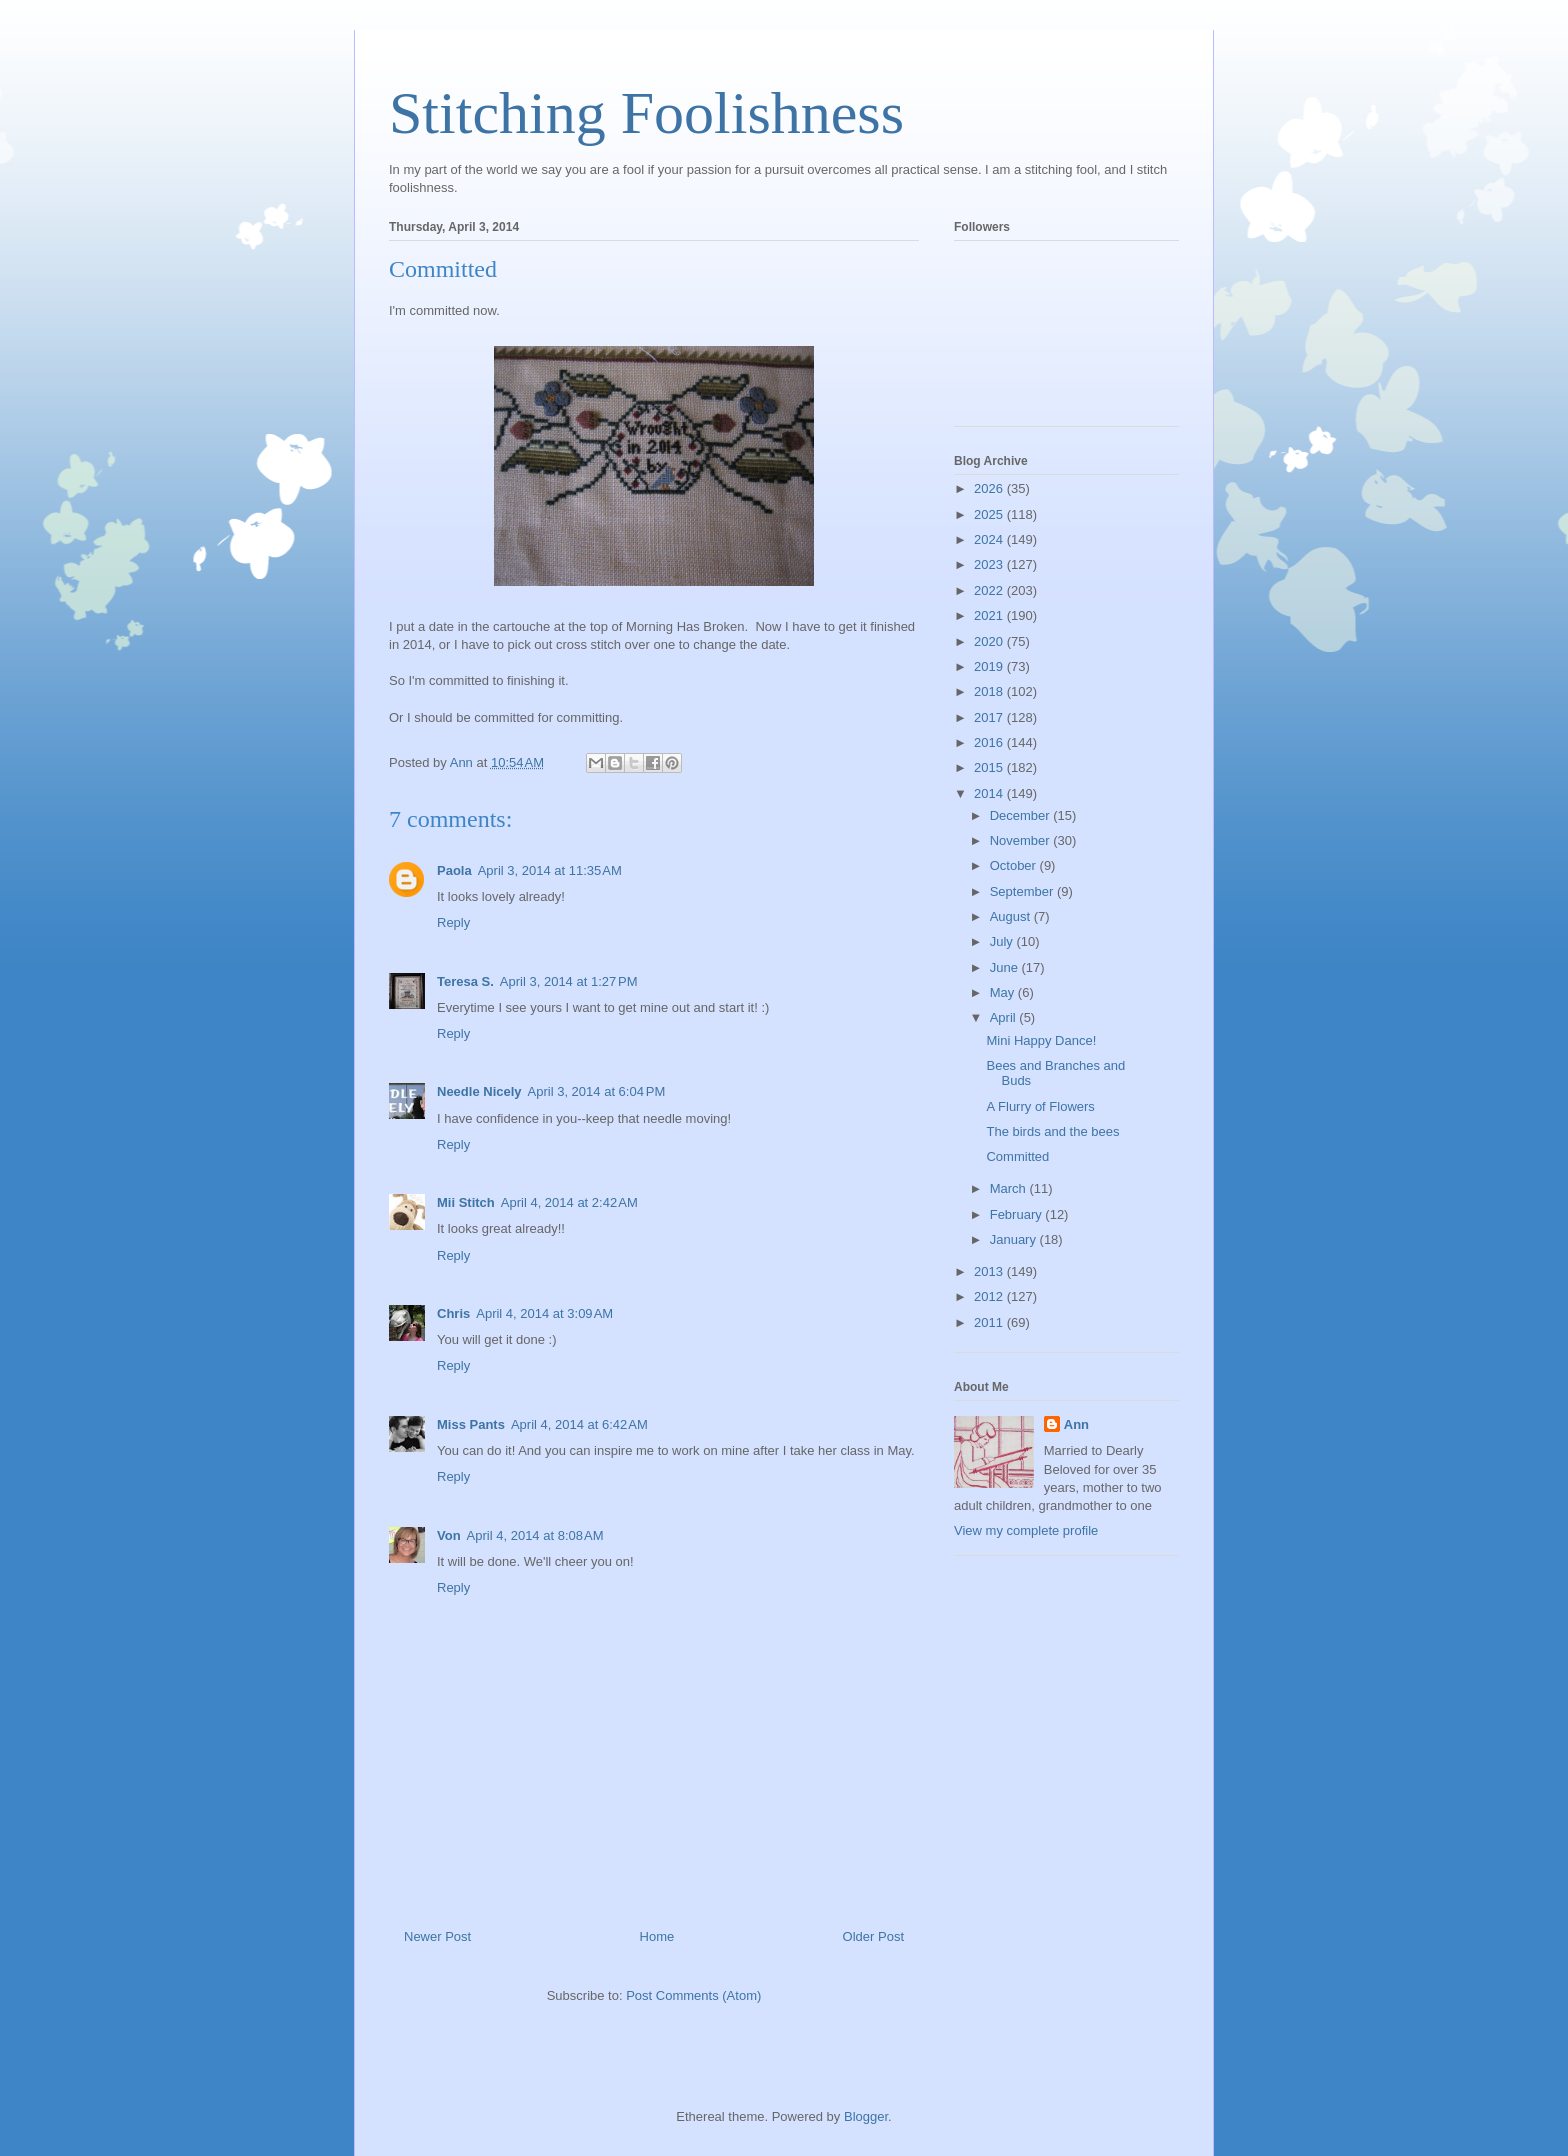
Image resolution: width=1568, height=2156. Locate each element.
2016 (990, 742)
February (1018, 1214)
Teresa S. (465, 981)
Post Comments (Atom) (693, 1995)
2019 (990, 666)
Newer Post (437, 1936)
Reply (453, 922)
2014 (990, 793)
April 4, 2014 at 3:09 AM (544, 1313)
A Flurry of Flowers (1040, 1106)
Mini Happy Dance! (1041, 1040)
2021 (990, 615)
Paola (454, 870)
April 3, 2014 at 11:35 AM (550, 870)
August (1012, 916)
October (1015, 865)
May (1004, 992)
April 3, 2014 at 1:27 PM (569, 981)
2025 (990, 514)
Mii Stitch (466, 1202)
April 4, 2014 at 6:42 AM (579, 1424)
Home (657, 1936)
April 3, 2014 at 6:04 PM (597, 1091)
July (1003, 941)
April (1005, 1017)
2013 (990, 1271)
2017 (990, 717)
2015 (990, 767)
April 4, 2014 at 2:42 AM (569, 1202)
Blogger (866, 2116)
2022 (990, 590)
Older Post (873, 1936)
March (1010, 1188)
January (1015, 1239)
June (1006, 967)
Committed (1017, 1156)
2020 (990, 641)
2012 (990, 1296)
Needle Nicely (479, 1091)
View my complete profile (1026, 1530)
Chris (453, 1313)
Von (449, 1535)
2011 (990, 1322)
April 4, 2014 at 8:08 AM (535, 1535)
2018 (990, 691)
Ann (1076, 1424)
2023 (990, 564)
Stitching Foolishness (646, 113)
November (1022, 840)
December (1022, 815)
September (1023, 891)
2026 (990, 488)
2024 (990, 539)
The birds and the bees (1052, 1131)
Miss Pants (471, 1424)
